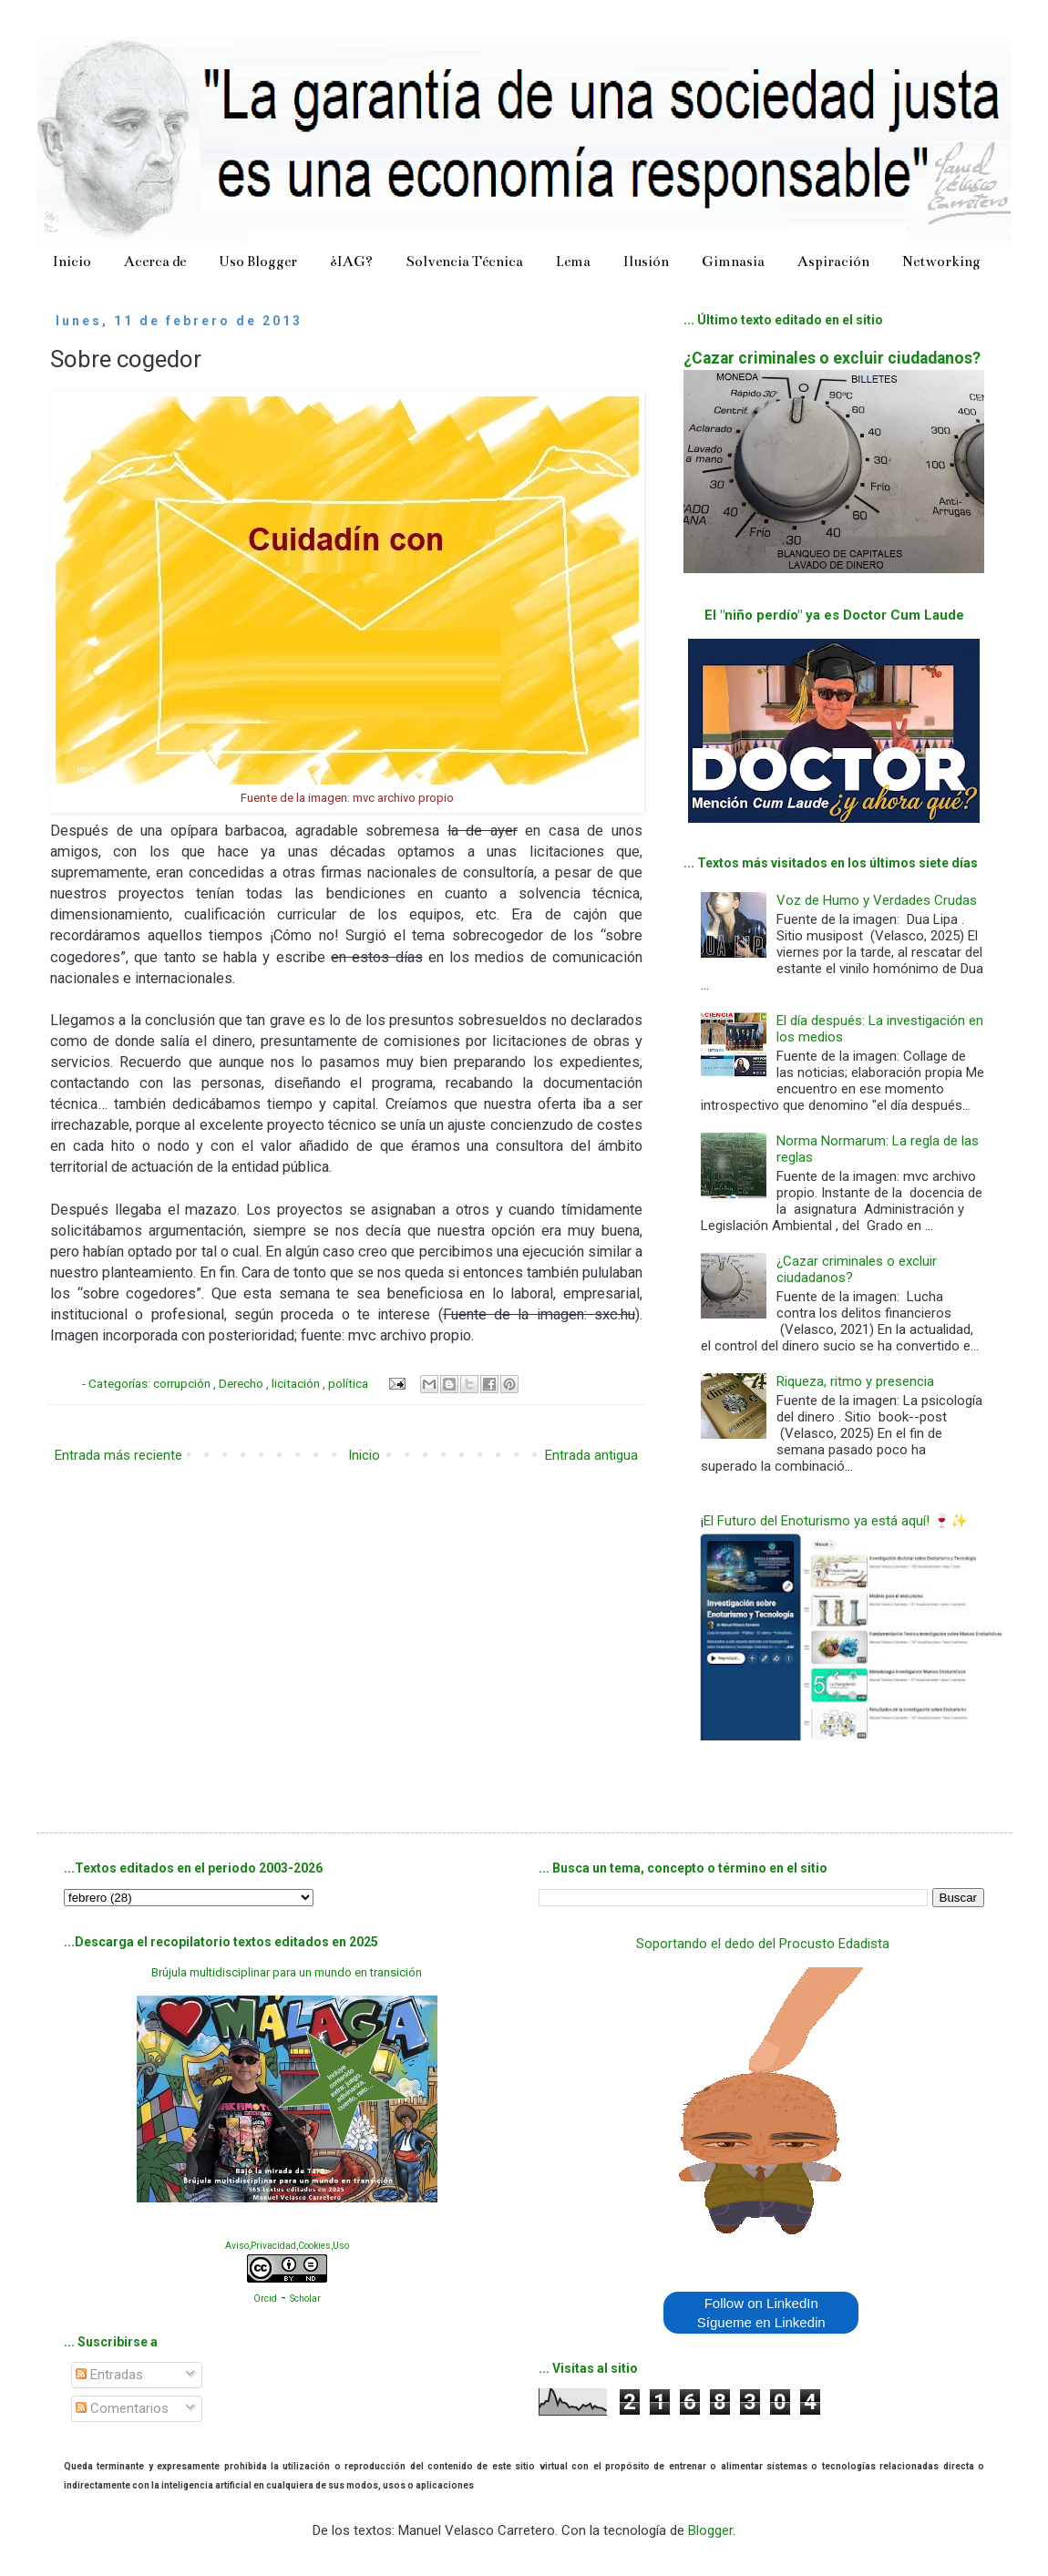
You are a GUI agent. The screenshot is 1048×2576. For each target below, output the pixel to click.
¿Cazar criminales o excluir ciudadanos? (832, 358)
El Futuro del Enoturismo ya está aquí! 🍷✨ (836, 1521)
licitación (297, 1383)
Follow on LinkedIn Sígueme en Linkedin (761, 2312)
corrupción (183, 1383)
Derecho (242, 1383)
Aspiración (833, 261)
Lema (573, 261)
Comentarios (122, 2408)
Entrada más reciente (118, 1455)
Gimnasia (733, 261)
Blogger (710, 2530)
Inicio (72, 261)
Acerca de (155, 261)
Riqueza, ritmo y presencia (855, 1381)
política (349, 1383)
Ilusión (646, 261)
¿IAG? (351, 261)
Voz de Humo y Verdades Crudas (876, 900)
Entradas (109, 2374)
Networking (941, 261)
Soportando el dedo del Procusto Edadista (762, 1943)
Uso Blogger (258, 261)
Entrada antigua (591, 1455)
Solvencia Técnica (464, 261)
